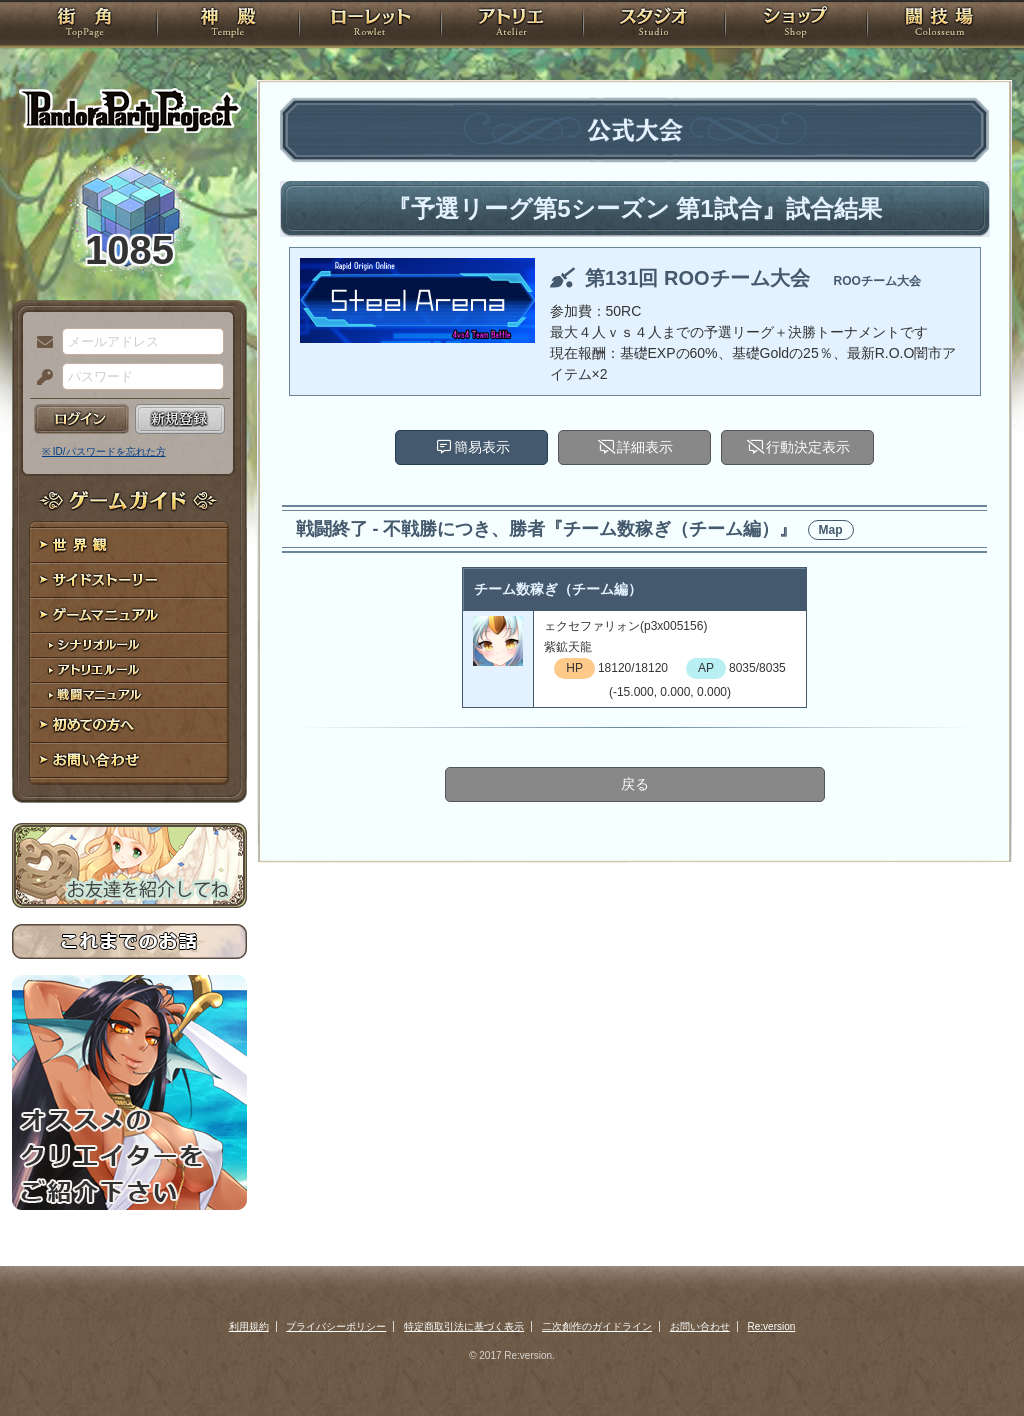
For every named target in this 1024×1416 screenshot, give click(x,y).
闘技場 (939, 25)
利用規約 (249, 1326)
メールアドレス (40, 343)
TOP (84, 25)
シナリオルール (129, 645)
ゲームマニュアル (129, 615)
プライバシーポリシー (336, 1326)
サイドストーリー (129, 580)
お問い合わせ (129, 760)
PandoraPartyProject (129, 110)
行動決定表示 (808, 447)
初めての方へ (129, 725)
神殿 (228, 25)
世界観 (129, 545)
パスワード (40, 378)
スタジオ (654, 25)
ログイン (81, 419)
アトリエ (512, 25)
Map (831, 530)
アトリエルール (129, 670)
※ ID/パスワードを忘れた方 (104, 451)
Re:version (772, 1326)
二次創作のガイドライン (597, 1326)
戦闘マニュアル (129, 695)
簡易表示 (482, 447)
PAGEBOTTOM (974, 1361)
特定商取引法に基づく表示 (464, 1326)
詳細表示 (645, 447)
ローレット (370, 25)
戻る (635, 784)
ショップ (796, 25)
